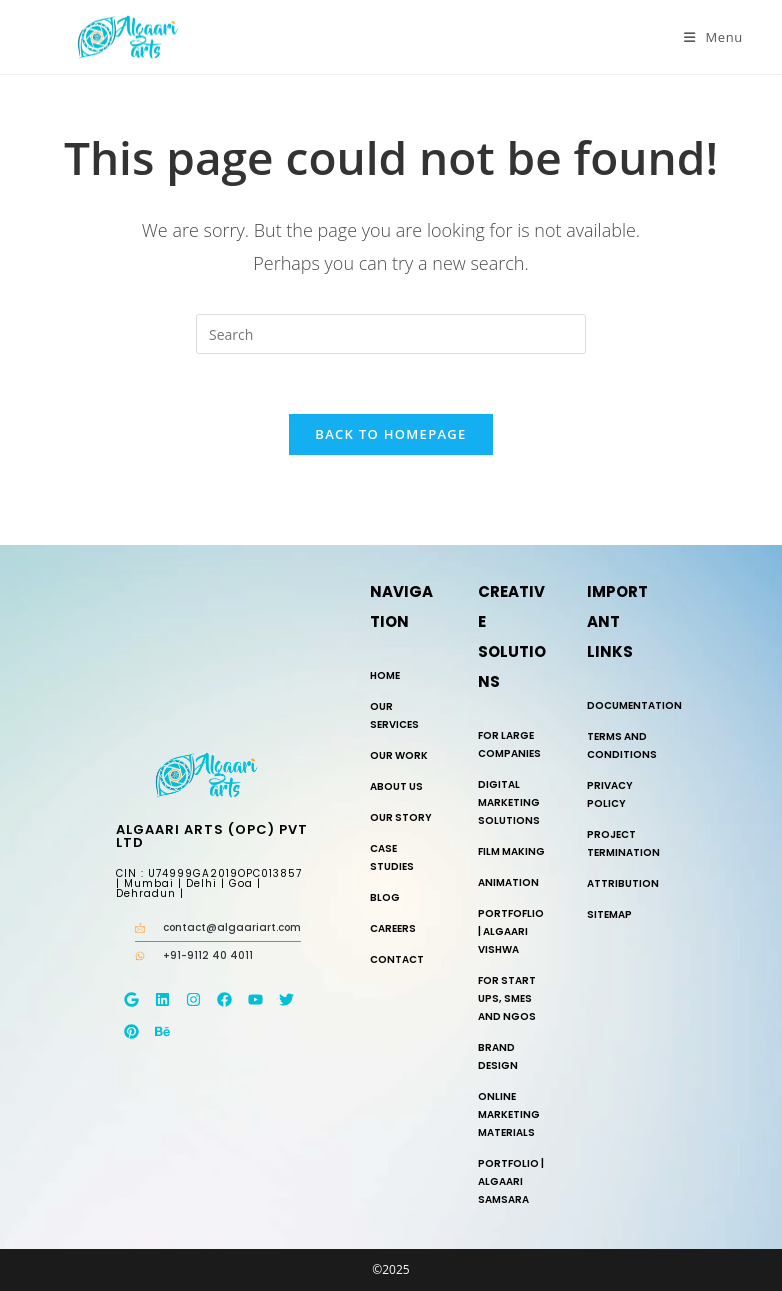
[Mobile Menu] (713, 37)
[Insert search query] (391, 334)
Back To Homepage (390, 434)
